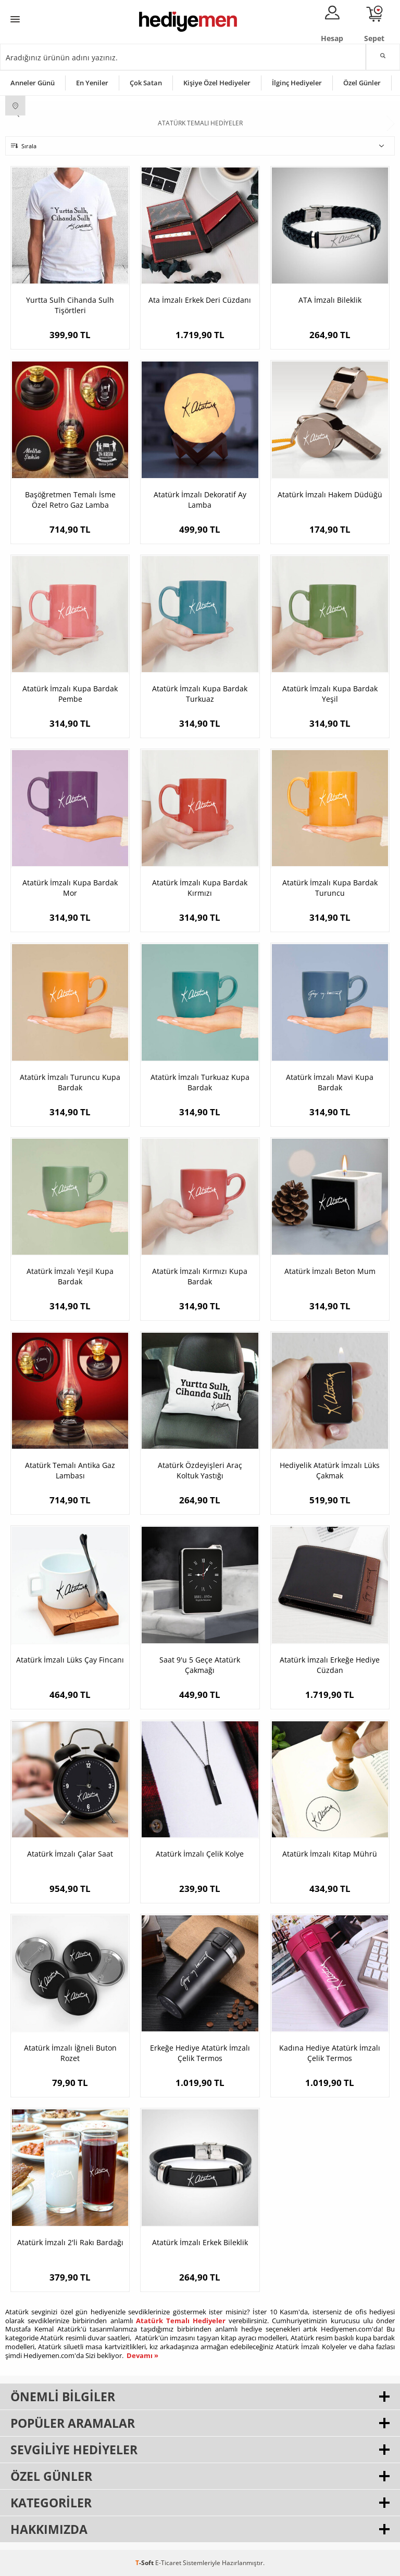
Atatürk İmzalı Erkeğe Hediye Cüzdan (330, 1665)
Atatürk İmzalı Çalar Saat (70, 1854)
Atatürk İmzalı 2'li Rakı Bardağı (70, 2242)
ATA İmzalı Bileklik (329, 300)
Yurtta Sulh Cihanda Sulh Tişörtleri (70, 305)
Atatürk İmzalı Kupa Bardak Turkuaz (199, 694)
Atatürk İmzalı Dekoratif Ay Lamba (200, 500)
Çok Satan (146, 82)
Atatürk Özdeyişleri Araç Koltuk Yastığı (200, 1470)
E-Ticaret (168, 2562)
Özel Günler (362, 82)
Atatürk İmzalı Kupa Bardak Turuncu (330, 888)
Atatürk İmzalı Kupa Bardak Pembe (70, 694)
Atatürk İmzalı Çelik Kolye (200, 1854)
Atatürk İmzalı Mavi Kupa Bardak (329, 1082)
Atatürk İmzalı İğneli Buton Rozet (70, 2053)
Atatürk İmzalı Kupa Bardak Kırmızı (199, 888)
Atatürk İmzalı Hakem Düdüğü (330, 494)
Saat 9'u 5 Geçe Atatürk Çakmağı (199, 1665)
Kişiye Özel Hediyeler (217, 82)
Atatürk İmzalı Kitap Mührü (329, 1854)
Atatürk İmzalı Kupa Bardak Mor (70, 888)
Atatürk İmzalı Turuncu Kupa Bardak (70, 1082)
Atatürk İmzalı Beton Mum (330, 1271)
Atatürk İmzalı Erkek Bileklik (200, 2242)
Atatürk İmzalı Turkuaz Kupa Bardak (200, 1082)
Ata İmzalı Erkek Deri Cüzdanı (199, 300)
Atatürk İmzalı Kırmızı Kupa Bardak (199, 1276)
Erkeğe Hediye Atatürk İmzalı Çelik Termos (200, 2053)
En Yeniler (92, 82)
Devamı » (142, 2355)
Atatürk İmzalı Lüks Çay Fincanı (70, 1660)
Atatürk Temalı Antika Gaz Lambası (70, 1470)
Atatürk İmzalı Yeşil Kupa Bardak (70, 1276)
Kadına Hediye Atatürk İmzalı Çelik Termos (329, 2053)
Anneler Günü (32, 82)
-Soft (145, 2562)
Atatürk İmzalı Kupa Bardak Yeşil (330, 694)
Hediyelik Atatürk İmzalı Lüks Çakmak (330, 1470)
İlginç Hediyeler (297, 82)
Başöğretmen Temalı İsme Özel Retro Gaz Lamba (70, 500)
